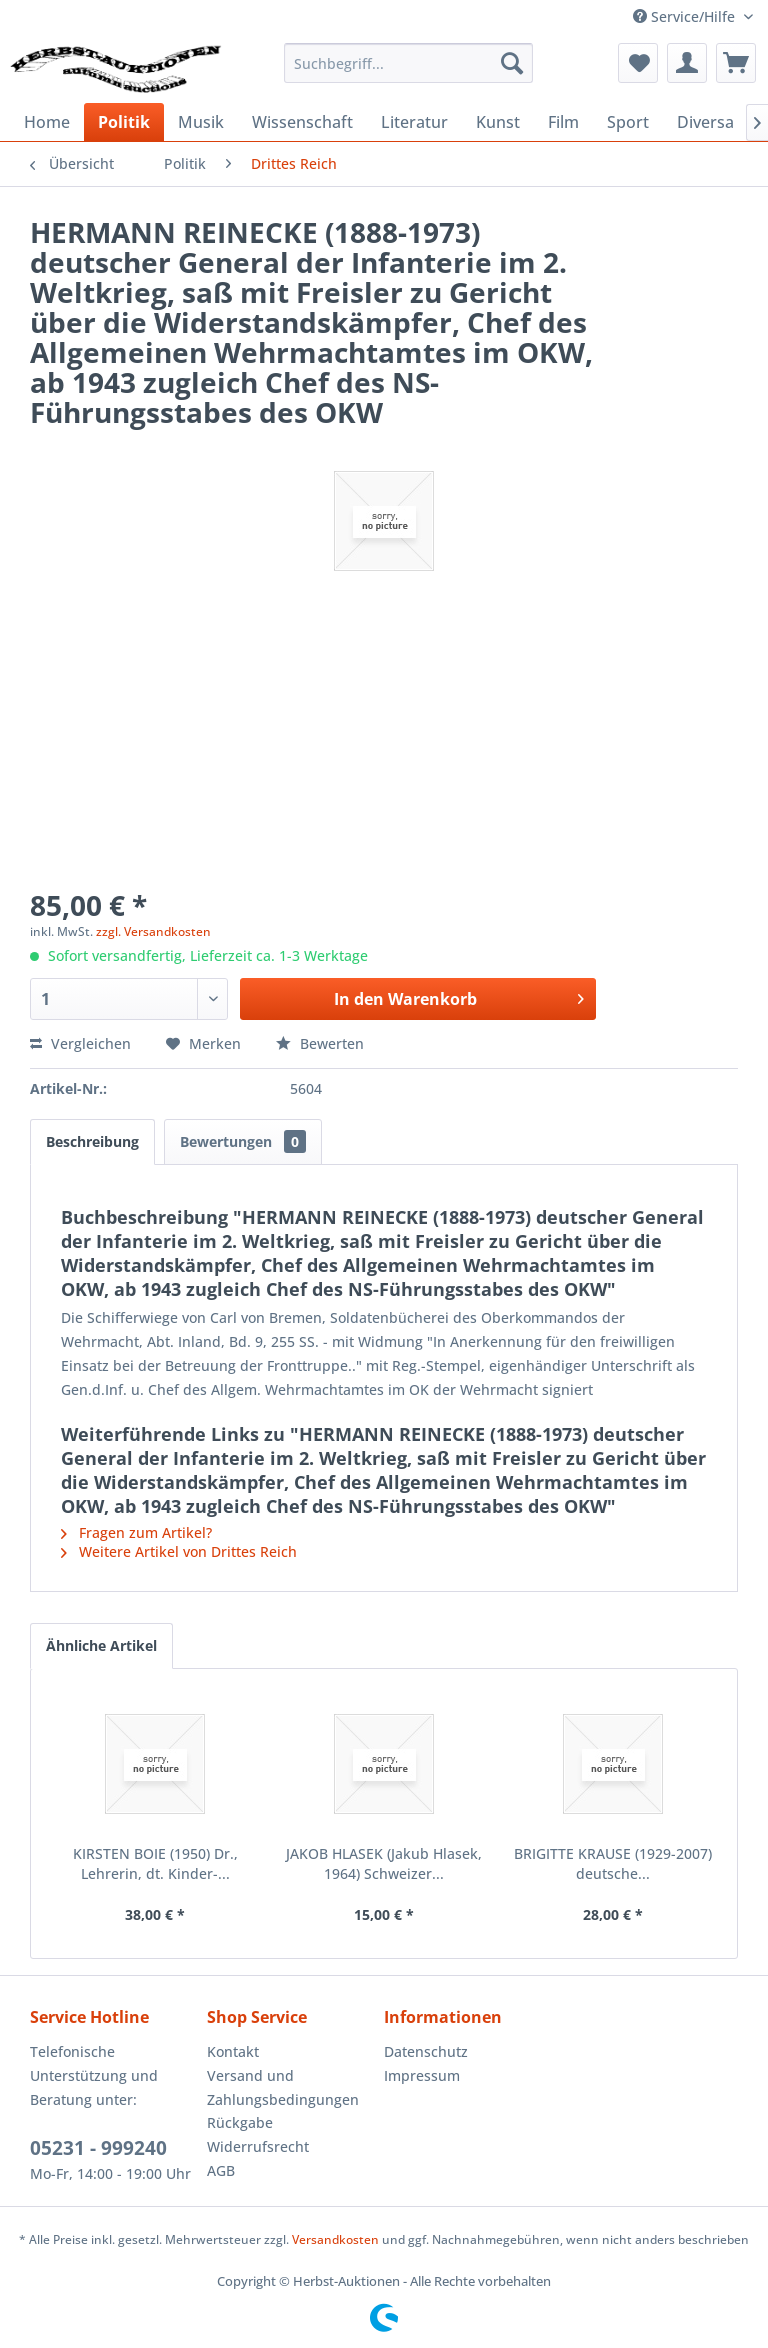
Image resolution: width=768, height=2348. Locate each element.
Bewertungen (243, 1141)
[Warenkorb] (736, 63)
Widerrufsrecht (258, 2146)
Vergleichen (80, 1043)
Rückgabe (240, 2122)
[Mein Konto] (687, 63)
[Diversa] (705, 122)
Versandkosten (335, 2239)
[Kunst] (498, 122)
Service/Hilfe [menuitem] (686, 16)
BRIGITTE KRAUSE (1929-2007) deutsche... (613, 1863)
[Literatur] (414, 122)
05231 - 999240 (98, 2148)
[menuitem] (409, 63)
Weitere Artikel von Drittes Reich (179, 1551)
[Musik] (201, 122)
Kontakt (233, 2051)
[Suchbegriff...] (409, 63)
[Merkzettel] (638, 63)
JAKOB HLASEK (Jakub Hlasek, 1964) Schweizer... (384, 1863)
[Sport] (628, 122)
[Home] (47, 122)
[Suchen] (512, 63)
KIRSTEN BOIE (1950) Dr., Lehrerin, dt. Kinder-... (155, 1863)
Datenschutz (426, 2051)
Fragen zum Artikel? (136, 1532)
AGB (221, 2170)
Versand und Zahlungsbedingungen (283, 2087)
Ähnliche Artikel (101, 1645)
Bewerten (320, 1043)
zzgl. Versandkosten (153, 931)
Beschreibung (92, 1141)
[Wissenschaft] (302, 122)
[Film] (563, 122)
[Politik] (124, 122)
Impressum (422, 2075)
